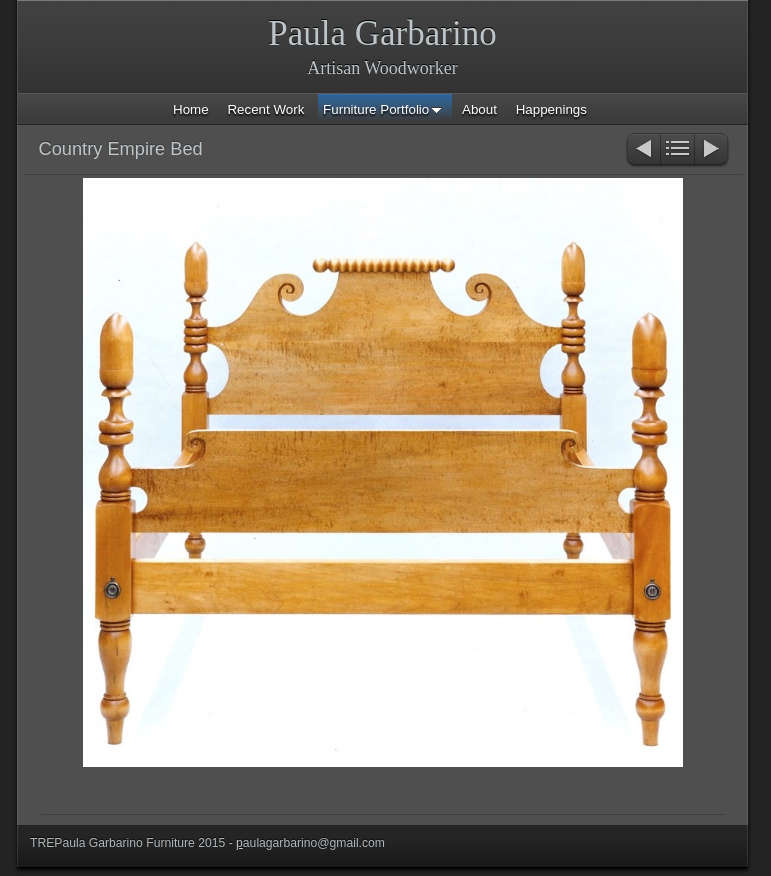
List (677, 150)
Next (712, 150)
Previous (642, 150)
